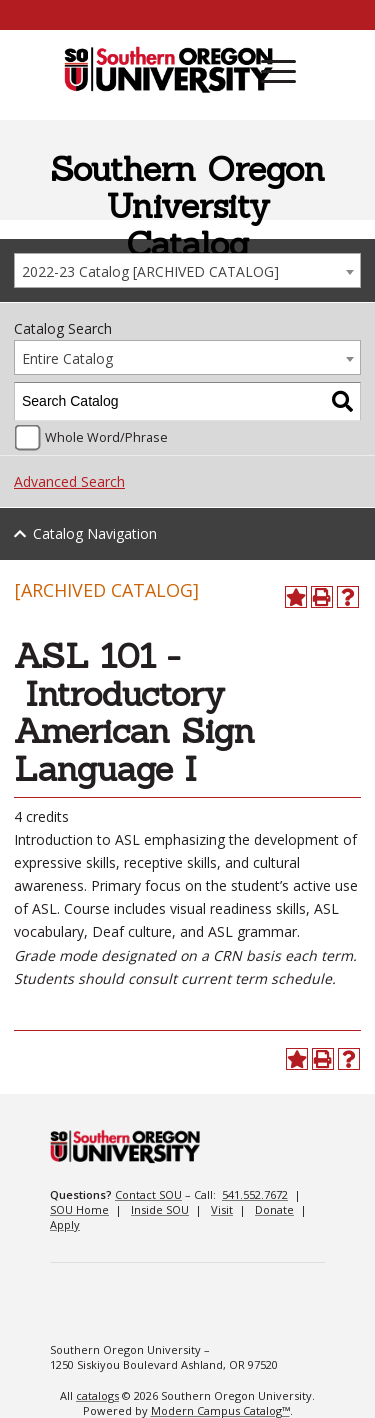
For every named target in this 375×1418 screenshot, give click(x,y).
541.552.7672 (255, 1194)
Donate (274, 1209)
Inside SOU (160, 1209)
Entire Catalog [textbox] (67, 358)
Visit (222, 1209)
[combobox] (187, 270)
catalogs (97, 1395)
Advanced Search (69, 481)
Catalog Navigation (95, 533)
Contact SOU (148, 1194)
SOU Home (79, 1209)
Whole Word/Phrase (106, 437)
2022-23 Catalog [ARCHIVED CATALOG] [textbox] (150, 271)
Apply (65, 1224)
